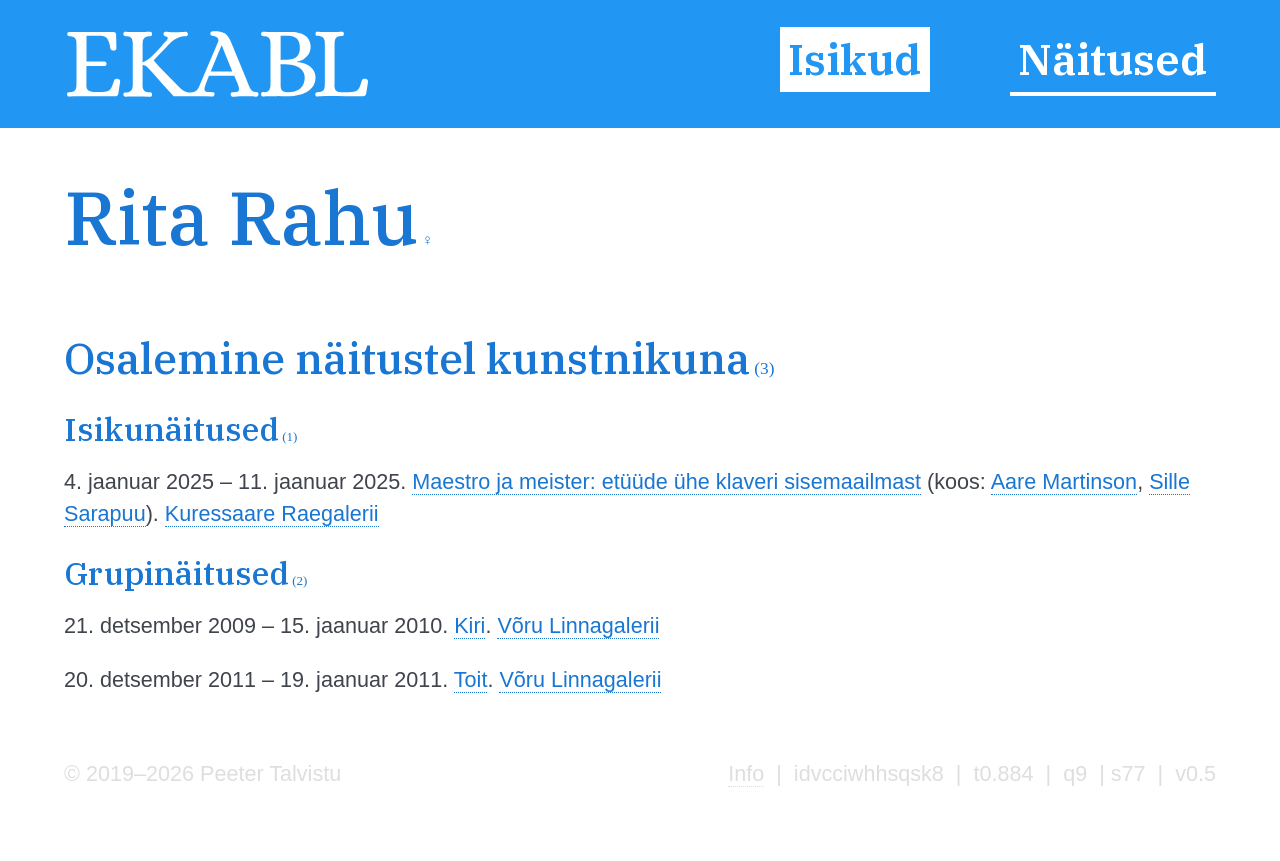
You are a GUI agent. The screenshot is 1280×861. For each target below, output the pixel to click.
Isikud (854, 59)
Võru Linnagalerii (578, 625)
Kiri (469, 625)
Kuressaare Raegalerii (272, 513)
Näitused (1112, 59)
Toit (471, 679)
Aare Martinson (1064, 481)
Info (746, 773)
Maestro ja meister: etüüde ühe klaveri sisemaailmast (666, 481)
